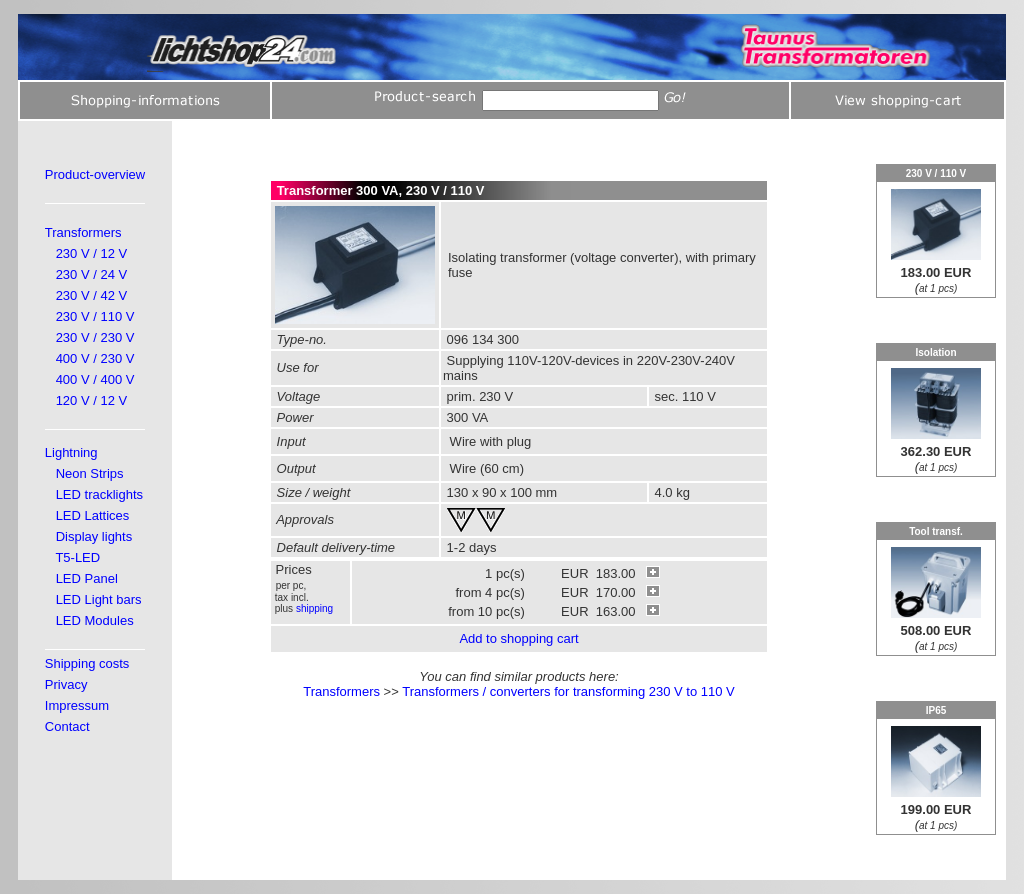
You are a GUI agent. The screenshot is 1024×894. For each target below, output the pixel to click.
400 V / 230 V (95, 358)
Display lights (94, 536)
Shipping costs (87, 663)
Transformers (83, 232)
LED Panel (87, 578)
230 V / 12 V (92, 253)
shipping (314, 608)
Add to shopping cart (518, 638)
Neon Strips (90, 473)
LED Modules (95, 620)
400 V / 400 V (95, 379)
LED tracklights (99, 494)
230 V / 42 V (92, 295)
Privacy (66, 684)
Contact (67, 726)
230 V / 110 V (95, 316)
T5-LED (77, 557)
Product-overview (95, 174)
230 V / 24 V (92, 274)
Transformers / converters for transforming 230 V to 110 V (568, 691)
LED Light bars (99, 599)
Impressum (77, 705)
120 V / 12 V (92, 400)
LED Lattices (93, 515)
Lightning (71, 452)
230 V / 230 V (95, 337)
